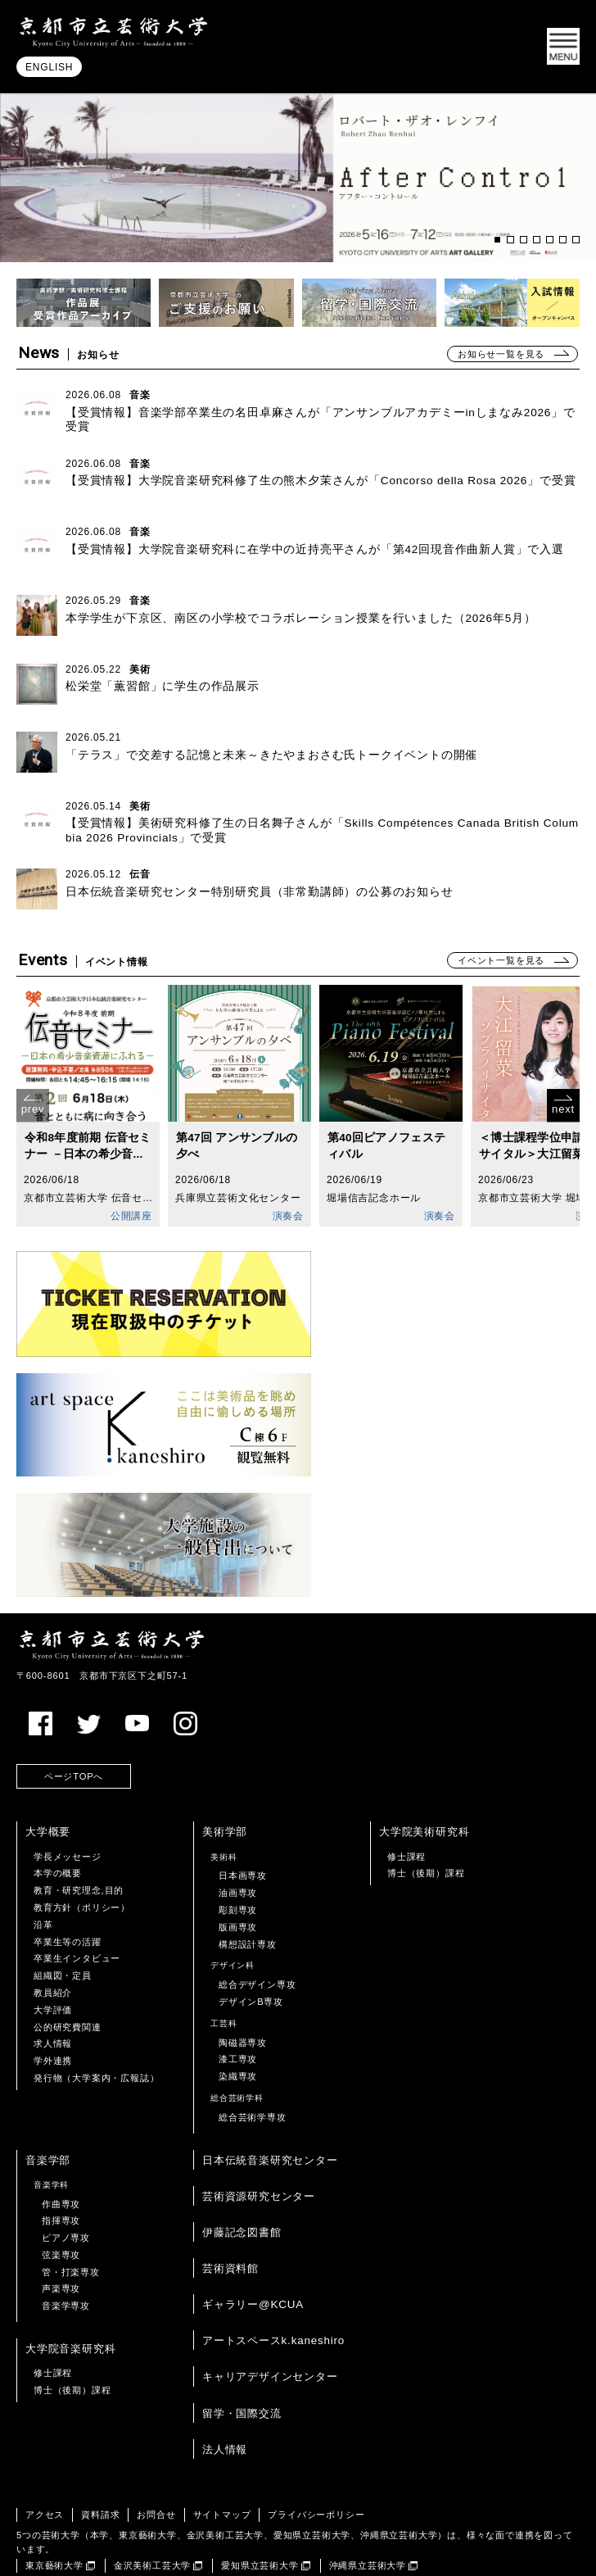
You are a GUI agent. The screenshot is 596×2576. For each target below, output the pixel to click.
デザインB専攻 (251, 1949)
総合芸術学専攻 (253, 2065)
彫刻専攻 (238, 1857)
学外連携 (53, 2008)
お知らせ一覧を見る (501, 354)
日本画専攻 (243, 1824)
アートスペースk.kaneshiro (273, 2288)
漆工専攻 (238, 2007)
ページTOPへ (73, 1724)
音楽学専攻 (66, 2253)
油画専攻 (238, 1840)
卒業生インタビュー (77, 1907)
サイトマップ (222, 2462)
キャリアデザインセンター (270, 2325)
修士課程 (406, 1804)
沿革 (43, 1872)
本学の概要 (58, 1821)
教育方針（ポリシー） (82, 1855)
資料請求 (100, 2462)
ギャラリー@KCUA (253, 2252)
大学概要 (47, 1780)
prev (33, 1110)
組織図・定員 (63, 1923)
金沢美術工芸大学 (152, 2514)
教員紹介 (53, 1940)
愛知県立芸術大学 (259, 2514)
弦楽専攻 (61, 2202)
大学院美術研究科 (424, 1780)
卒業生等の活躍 (68, 1889)
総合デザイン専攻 (257, 1932)
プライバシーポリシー (316, 2462)
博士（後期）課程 (425, 1821)
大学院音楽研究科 (70, 2296)
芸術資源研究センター (258, 2144)
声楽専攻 (61, 2237)
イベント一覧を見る (501, 960)
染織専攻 (238, 2024)
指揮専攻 (61, 2168)
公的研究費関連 (68, 1975)
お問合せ (156, 2462)
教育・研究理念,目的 (79, 1838)
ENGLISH (49, 68)
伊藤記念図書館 (242, 2180)
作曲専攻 (61, 2151)
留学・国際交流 (242, 2361)
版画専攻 (238, 1875)
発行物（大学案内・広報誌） (96, 2025)
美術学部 (224, 1780)
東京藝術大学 (54, 2514)
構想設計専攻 (248, 1892)
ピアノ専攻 (66, 2185)
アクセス (44, 2462)
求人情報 (53, 1992)
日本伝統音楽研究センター (270, 2108)
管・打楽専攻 (71, 2220)
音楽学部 (47, 2108)
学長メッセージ (68, 1804)
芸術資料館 (230, 2216)
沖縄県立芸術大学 (367, 2514)
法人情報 (224, 2397)
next (563, 1110)
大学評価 (53, 1957)
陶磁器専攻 (243, 1990)
